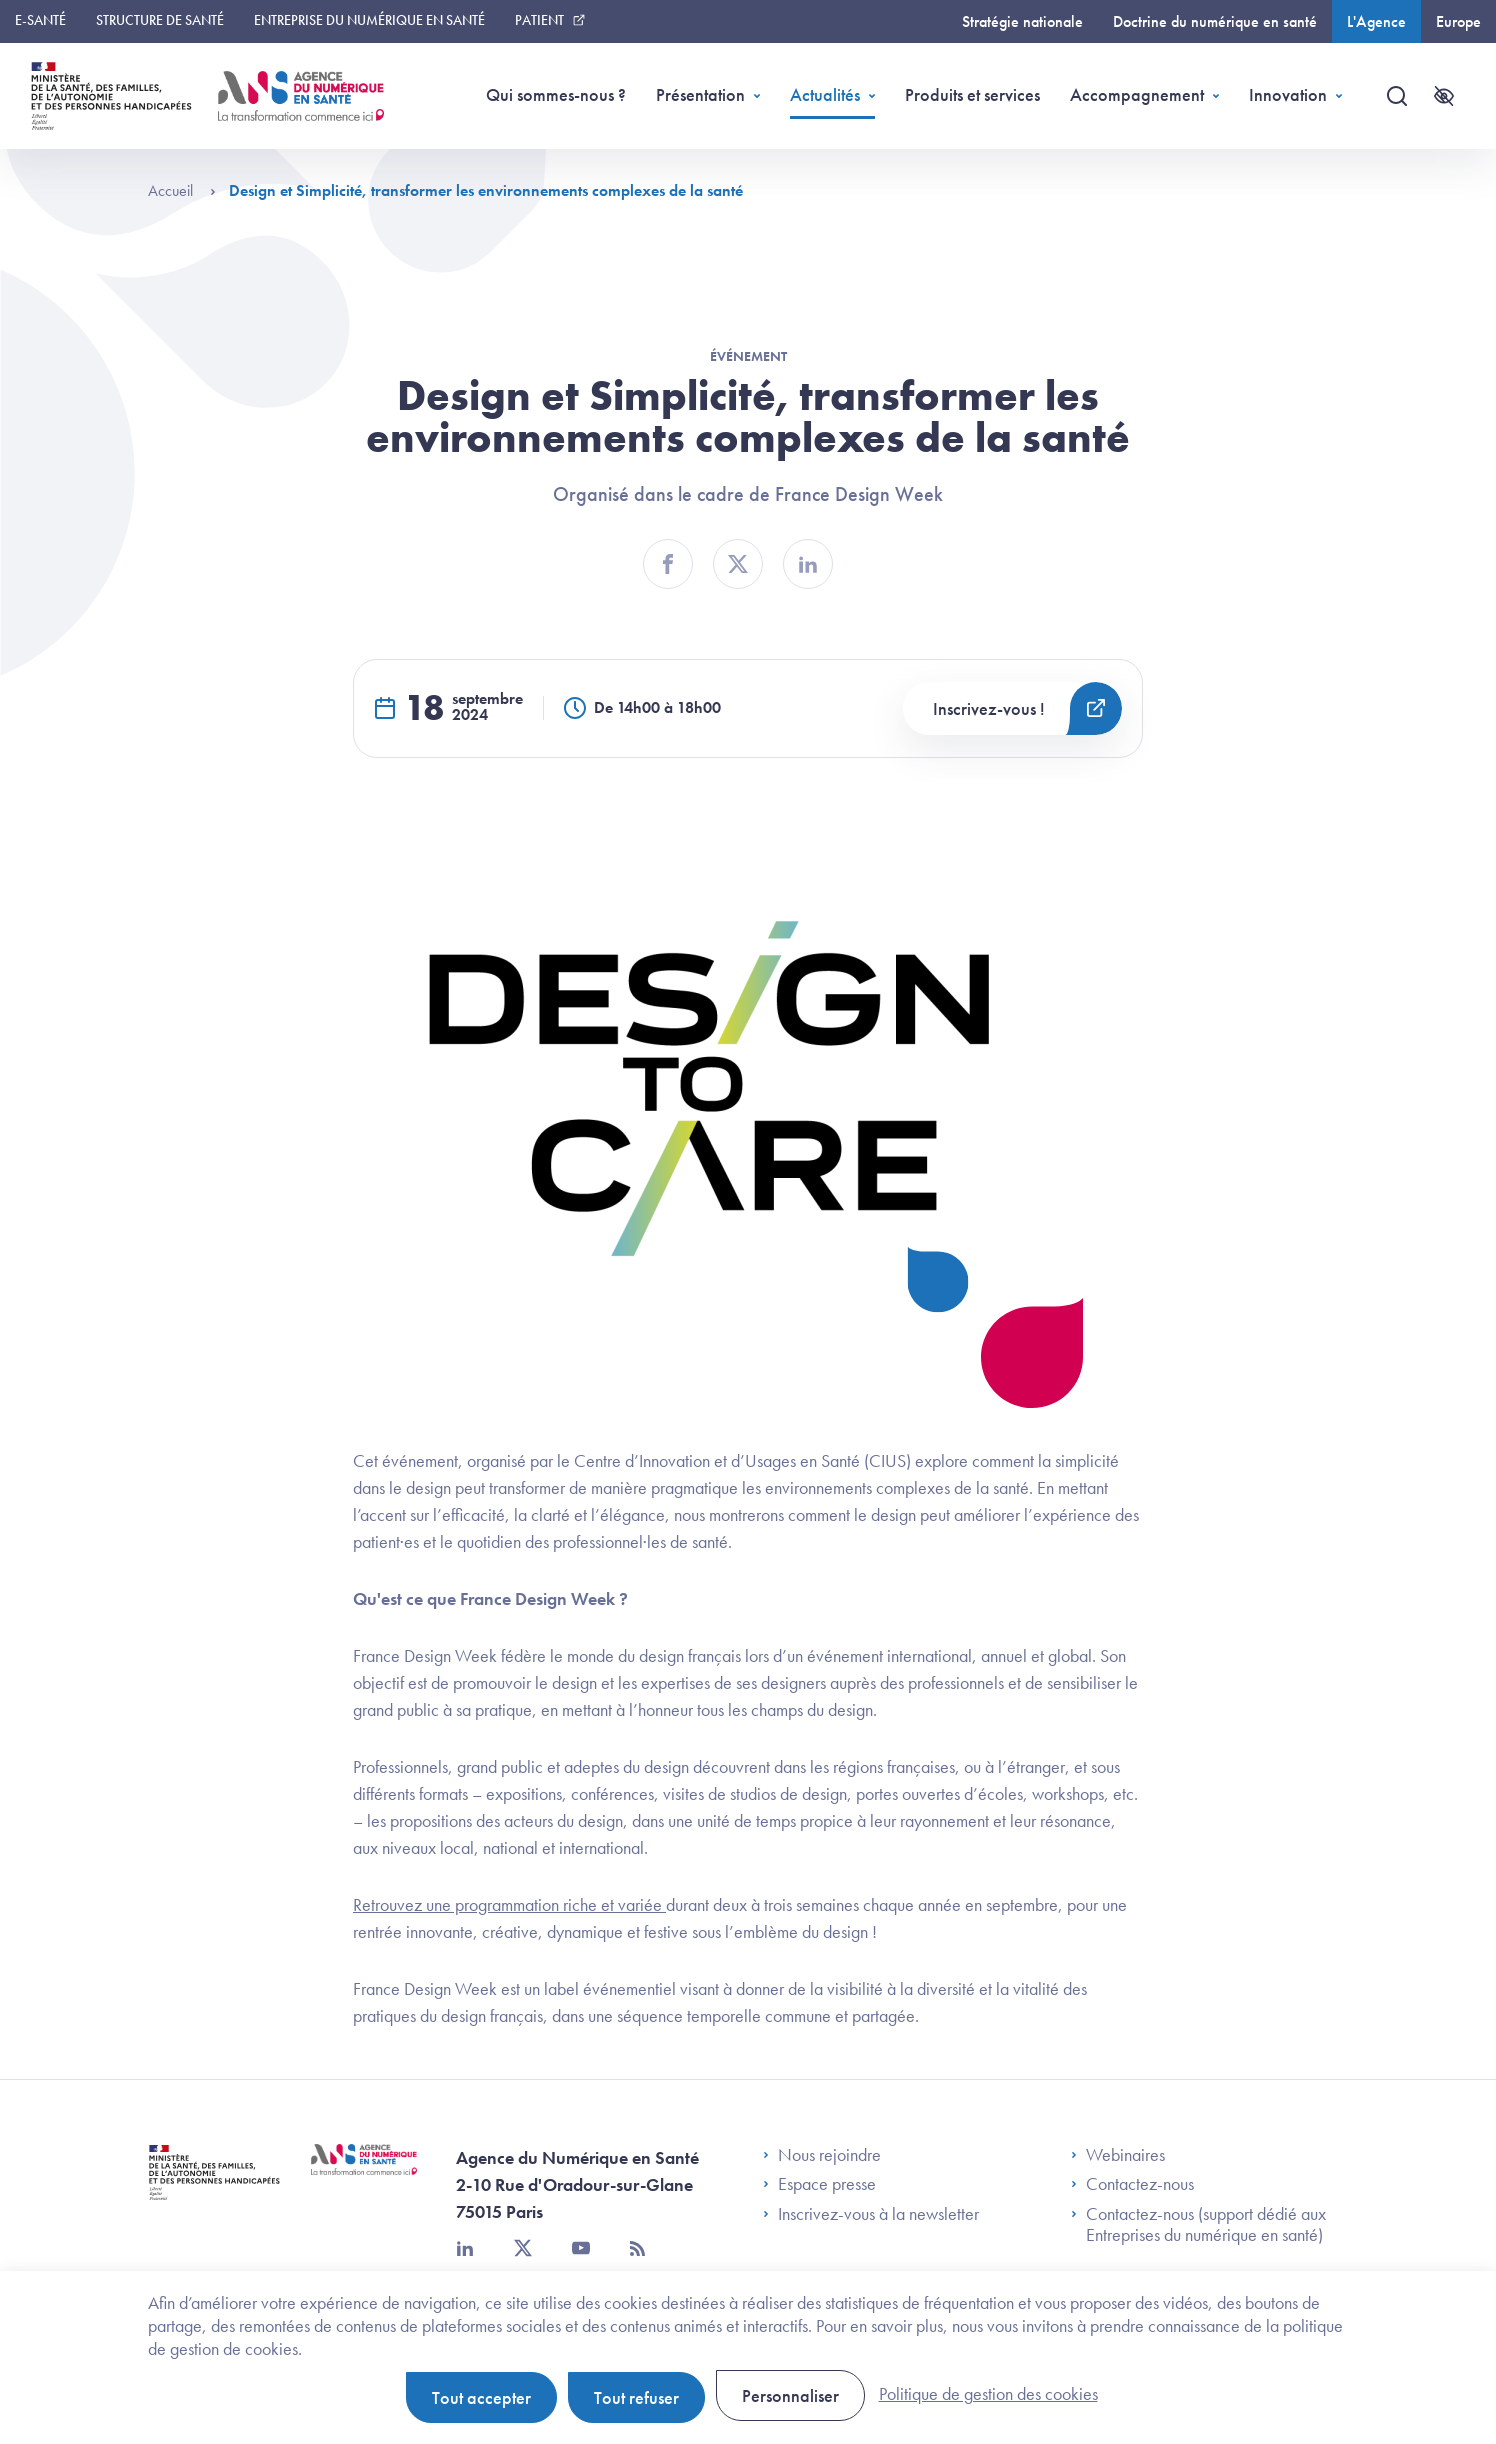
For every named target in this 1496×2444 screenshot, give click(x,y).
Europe (1458, 21)
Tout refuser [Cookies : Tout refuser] (636, 2397)
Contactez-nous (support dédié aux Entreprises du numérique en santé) (1198, 2224)
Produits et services (972, 94)
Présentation (700, 94)
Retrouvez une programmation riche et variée (509, 1904)
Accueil (182, 190)
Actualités (825, 94)
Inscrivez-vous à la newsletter (871, 2214)
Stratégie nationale (1022, 21)
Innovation (1288, 94)
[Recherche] (1397, 96)
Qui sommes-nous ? (556, 94)
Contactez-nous (1132, 2184)
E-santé (40, 20)
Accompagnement (1137, 94)
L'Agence (1376, 21)
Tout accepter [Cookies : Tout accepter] (481, 2397)
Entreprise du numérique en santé (369, 20)
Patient (539, 20)
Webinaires (1118, 2155)
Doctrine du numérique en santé (1215, 21)
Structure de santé (160, 20)
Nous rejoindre (822, 2155)
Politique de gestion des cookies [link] (988, 2393)
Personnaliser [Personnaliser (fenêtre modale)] (790, 2395)
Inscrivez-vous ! (989, 708)
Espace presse (819, 2184)
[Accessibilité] (1444, 96)
